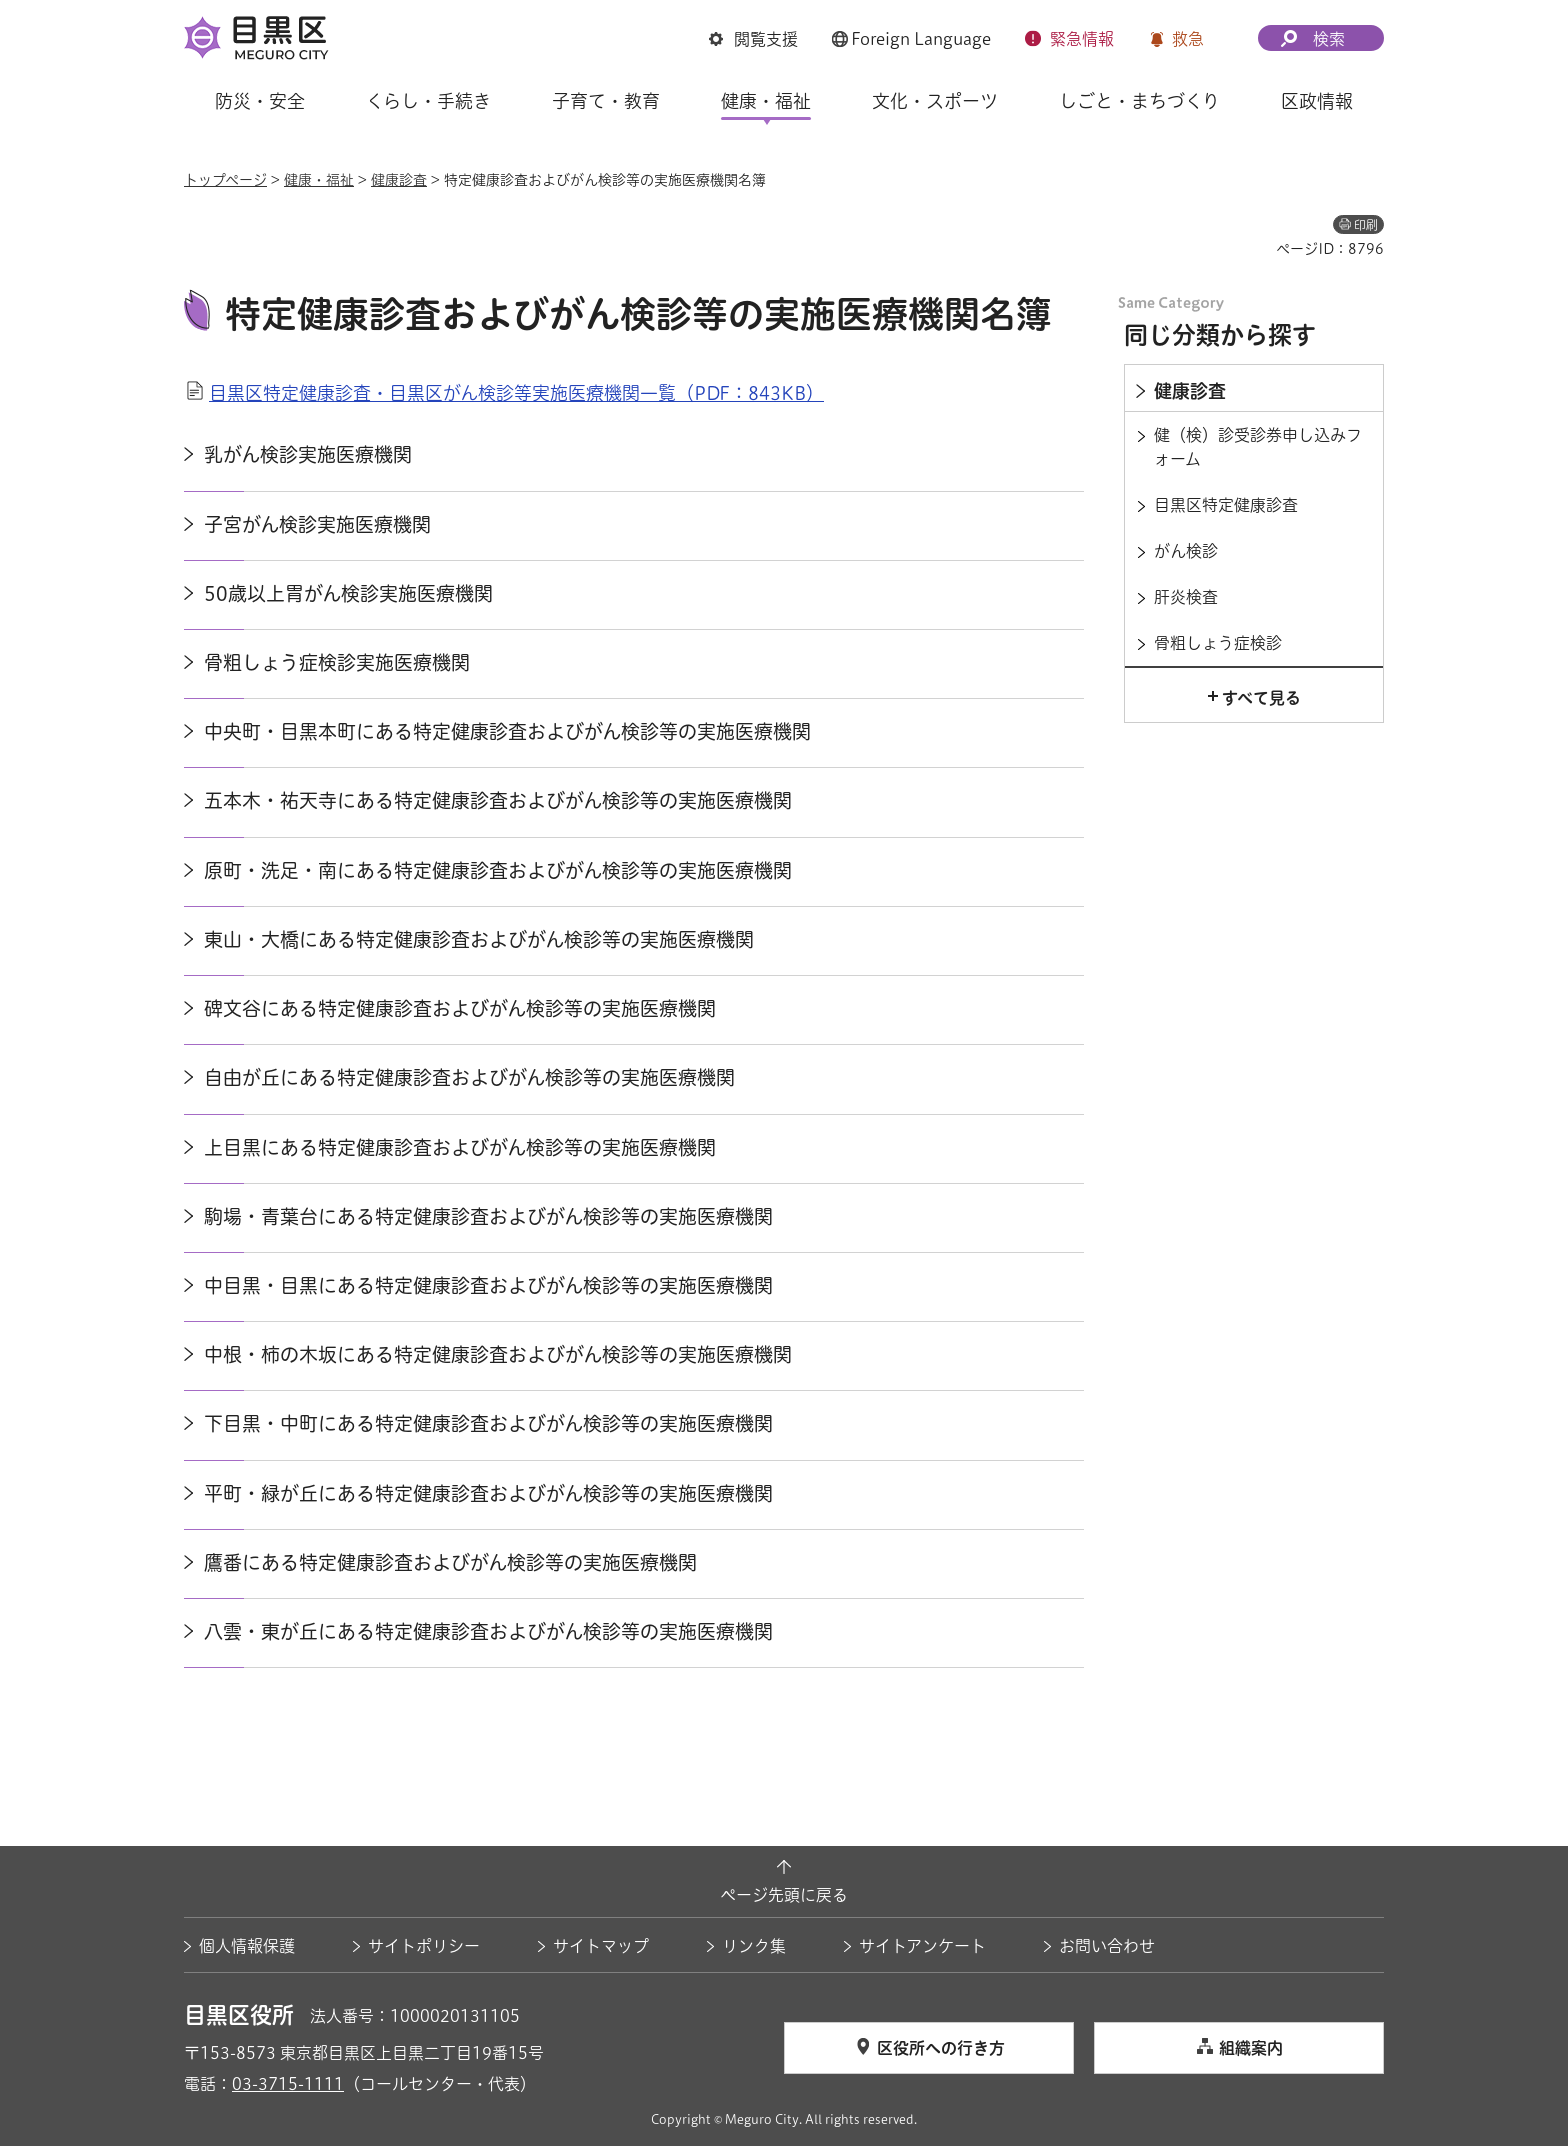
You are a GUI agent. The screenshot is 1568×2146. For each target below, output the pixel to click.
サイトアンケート (922, 1946)
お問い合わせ (1107, 1946)
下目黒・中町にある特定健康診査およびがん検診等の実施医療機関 (488, 1423)
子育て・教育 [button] (606, 101)
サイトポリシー (424, 1946)
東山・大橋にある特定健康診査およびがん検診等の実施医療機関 (479, 939)
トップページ (225, 180)
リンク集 (754, 1946)
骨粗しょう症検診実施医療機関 (337, 662)
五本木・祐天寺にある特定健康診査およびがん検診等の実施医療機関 (498, 800)
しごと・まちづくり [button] (1139, 101)
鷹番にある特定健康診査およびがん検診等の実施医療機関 (450, 1562)
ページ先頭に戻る (784, 1895)
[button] (753, 39)
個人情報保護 (247, 1946)
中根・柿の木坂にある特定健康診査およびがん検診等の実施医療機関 (498, 1354)
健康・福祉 (319, 180)
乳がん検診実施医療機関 (308, 454)
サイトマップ (601, 1946)
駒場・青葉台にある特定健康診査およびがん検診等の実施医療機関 (488, 1216)
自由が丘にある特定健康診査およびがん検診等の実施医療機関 (469, 1077)
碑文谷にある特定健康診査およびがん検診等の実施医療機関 (460, 1008)
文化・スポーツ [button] (935, 101)
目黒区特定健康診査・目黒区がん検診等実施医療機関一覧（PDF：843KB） (516, 393)
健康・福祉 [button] (766, 101)
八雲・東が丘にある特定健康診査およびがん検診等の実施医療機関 (488, 1631)
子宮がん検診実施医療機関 (317, 524)
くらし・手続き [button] (428, 101)
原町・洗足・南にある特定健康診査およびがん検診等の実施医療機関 (498, 870)
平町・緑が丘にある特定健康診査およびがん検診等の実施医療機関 (488, 1493)
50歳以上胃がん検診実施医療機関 (348, 593)
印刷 (1366, 225)
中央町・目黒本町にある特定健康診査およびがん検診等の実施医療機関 (507, 731)
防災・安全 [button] (260, 101)
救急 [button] (1188, 39)
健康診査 (399, 180)
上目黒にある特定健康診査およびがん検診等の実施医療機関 (460, 1147)
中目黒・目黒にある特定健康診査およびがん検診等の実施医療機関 (488, 1285)
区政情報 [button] (1317, 101)
